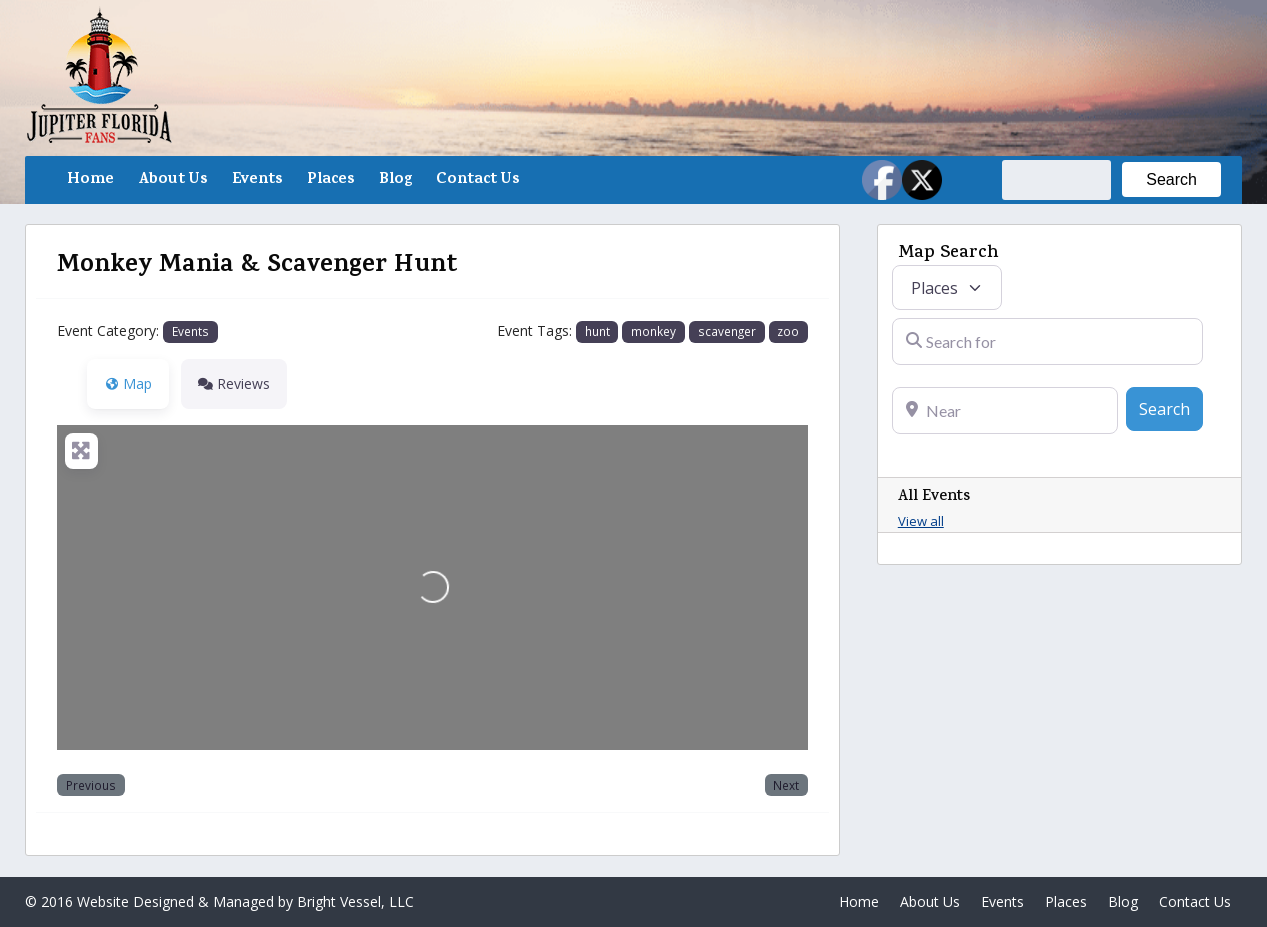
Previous (91, 785)
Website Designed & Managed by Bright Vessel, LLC (245, 901)
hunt (597, 331)
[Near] (1005, 410)
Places (331, 180)
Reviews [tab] (234, 383)
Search (1171, 408)
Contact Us (478, 180)
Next (786, 785)
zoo (788, 331)
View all (921, 521)
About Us (173, 180)
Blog (395, 180)
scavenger (727, 331)
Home (90, 180)
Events (257, 180)
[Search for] (1047, 341)
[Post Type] (947, 287)
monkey (653, 331)
